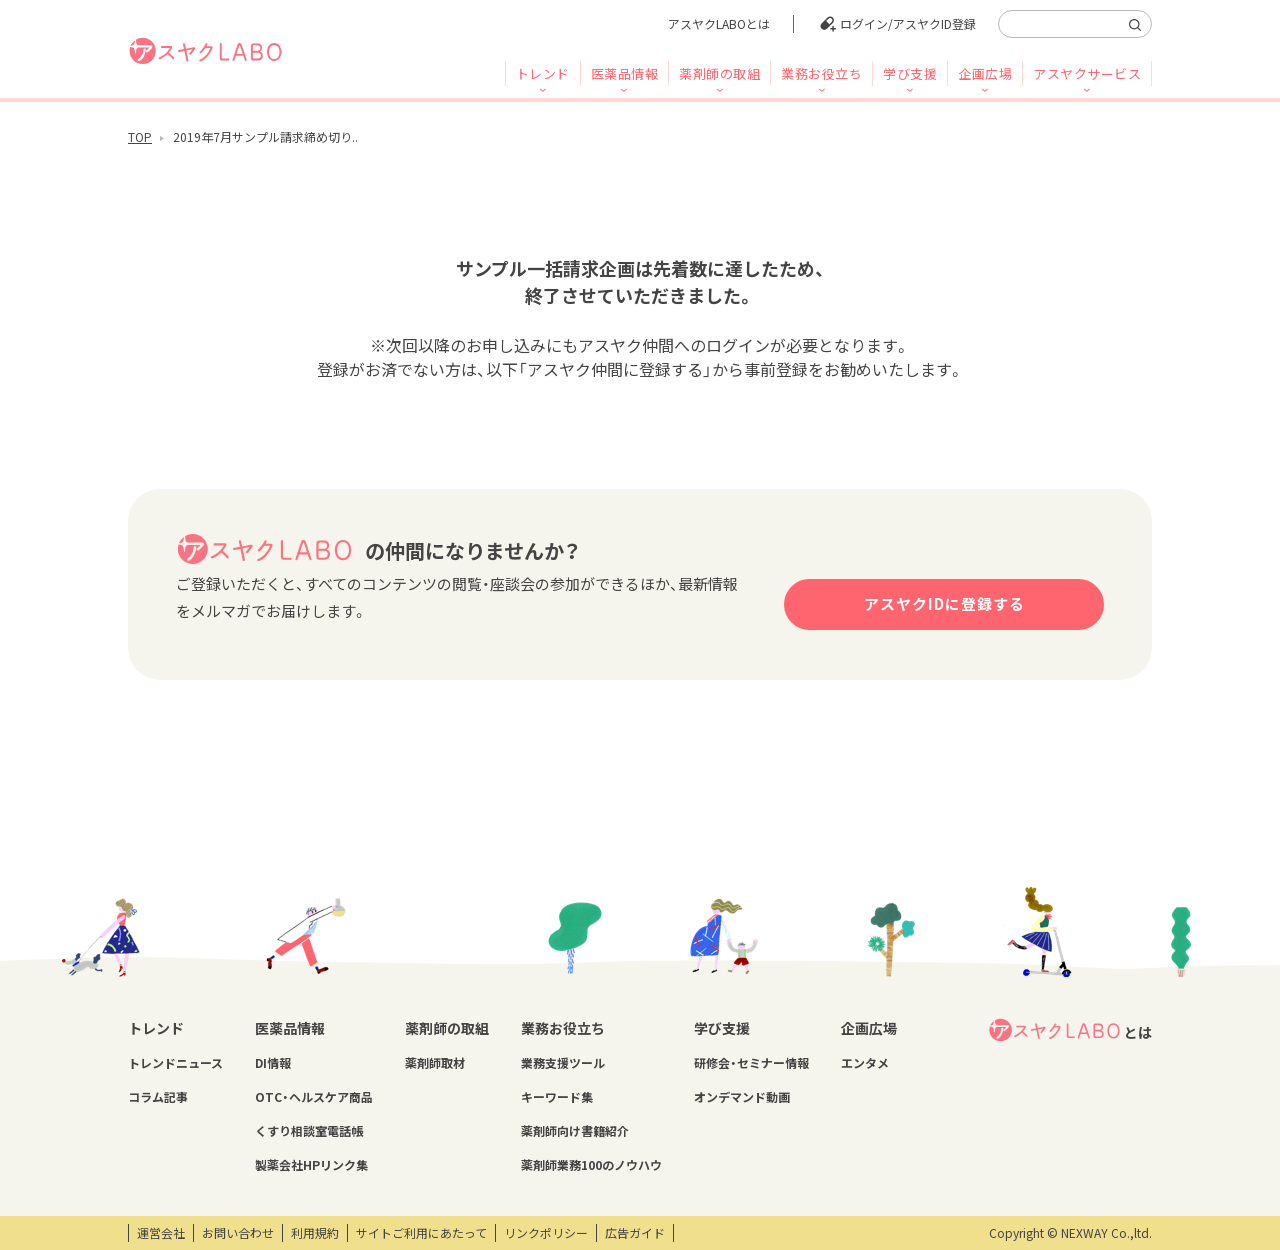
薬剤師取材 (435, 1063)
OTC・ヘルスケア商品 (314, 1097)
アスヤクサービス (1087, 73)
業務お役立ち (821, 73)
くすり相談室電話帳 (309, 1131)
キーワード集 (557, 1097)
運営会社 (161, 1233)
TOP (140, 137)
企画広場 (985, 73)
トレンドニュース (175, 1063)
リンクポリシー (546, 1233)
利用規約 (315, 1233)
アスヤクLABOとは (719, 24)
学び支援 (910, 73)
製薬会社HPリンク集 (311, 1165)
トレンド (543, 73)
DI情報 (273, 1063)
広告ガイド (635, 1233)
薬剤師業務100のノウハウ (591, 1165)
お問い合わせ (238, 1233)
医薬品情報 (625, 73)
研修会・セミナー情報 (751, 1063)
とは (1070, 1030)
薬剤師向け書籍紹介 (575, 1131)
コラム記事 (158, 1097)
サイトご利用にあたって (421, 1233)
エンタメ (865, 1063)
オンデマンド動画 (742, 1097)
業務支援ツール (563, 1063)
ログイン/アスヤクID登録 (908, 24)
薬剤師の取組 (719, 73)
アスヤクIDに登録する (944, 604)
